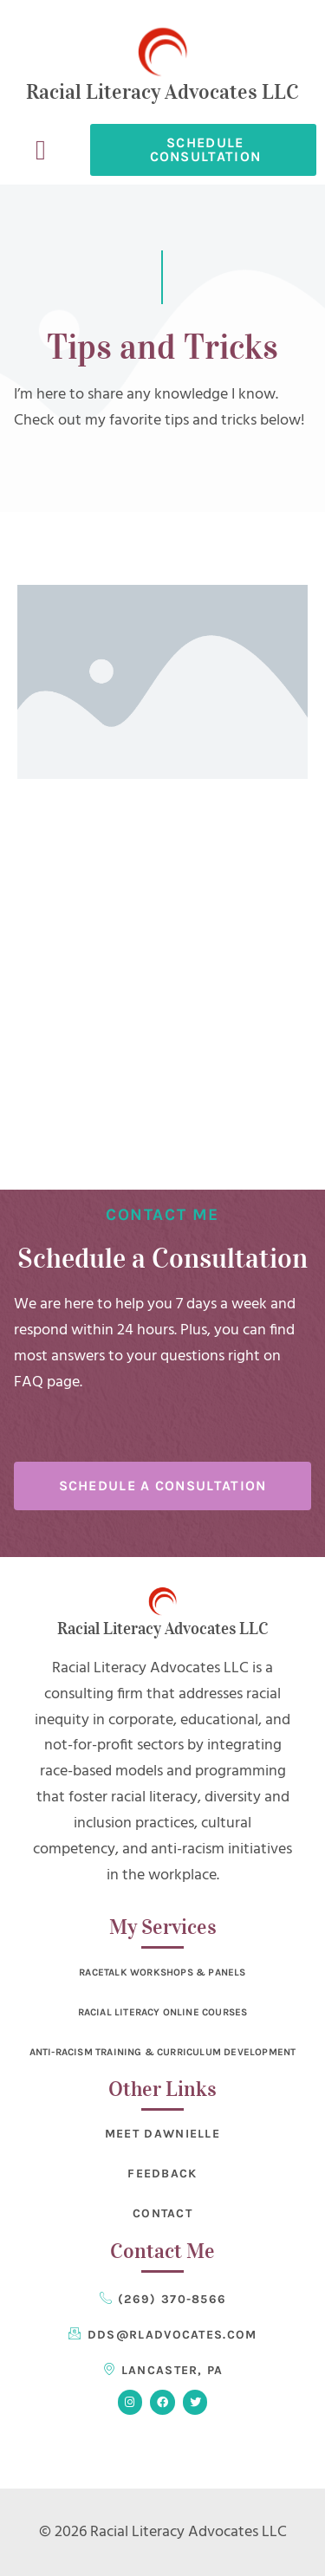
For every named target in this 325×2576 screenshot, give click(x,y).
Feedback (162, 2173)
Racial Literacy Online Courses (163, 2012)
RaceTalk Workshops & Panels (162, 1972)
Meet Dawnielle (162, 2133)
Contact (162, 2213)
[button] (41, 150)
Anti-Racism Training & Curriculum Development (162, 2052)
